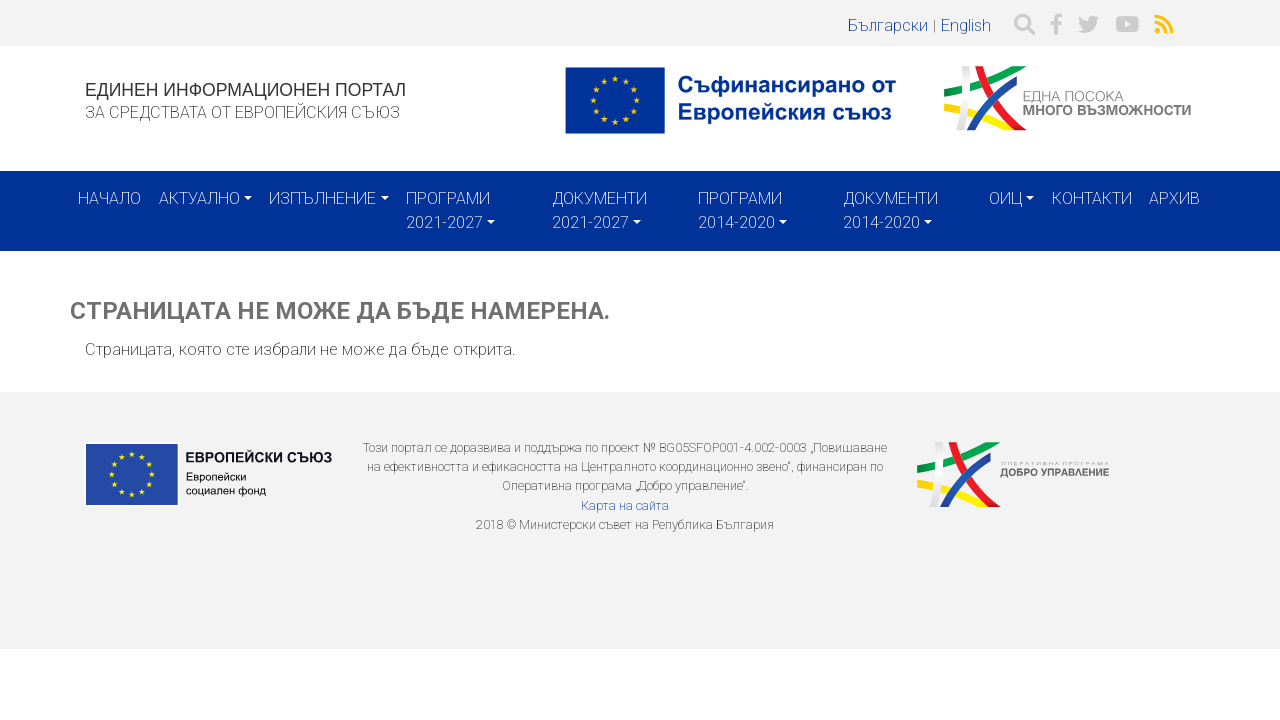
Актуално (199, 198)
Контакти (1092, 198)
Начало (109, 198)
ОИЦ (1005, 198)
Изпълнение (322, 198)
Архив (1174, 198)
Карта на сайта (625, 505)
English (966, 25)
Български (888, 25)
